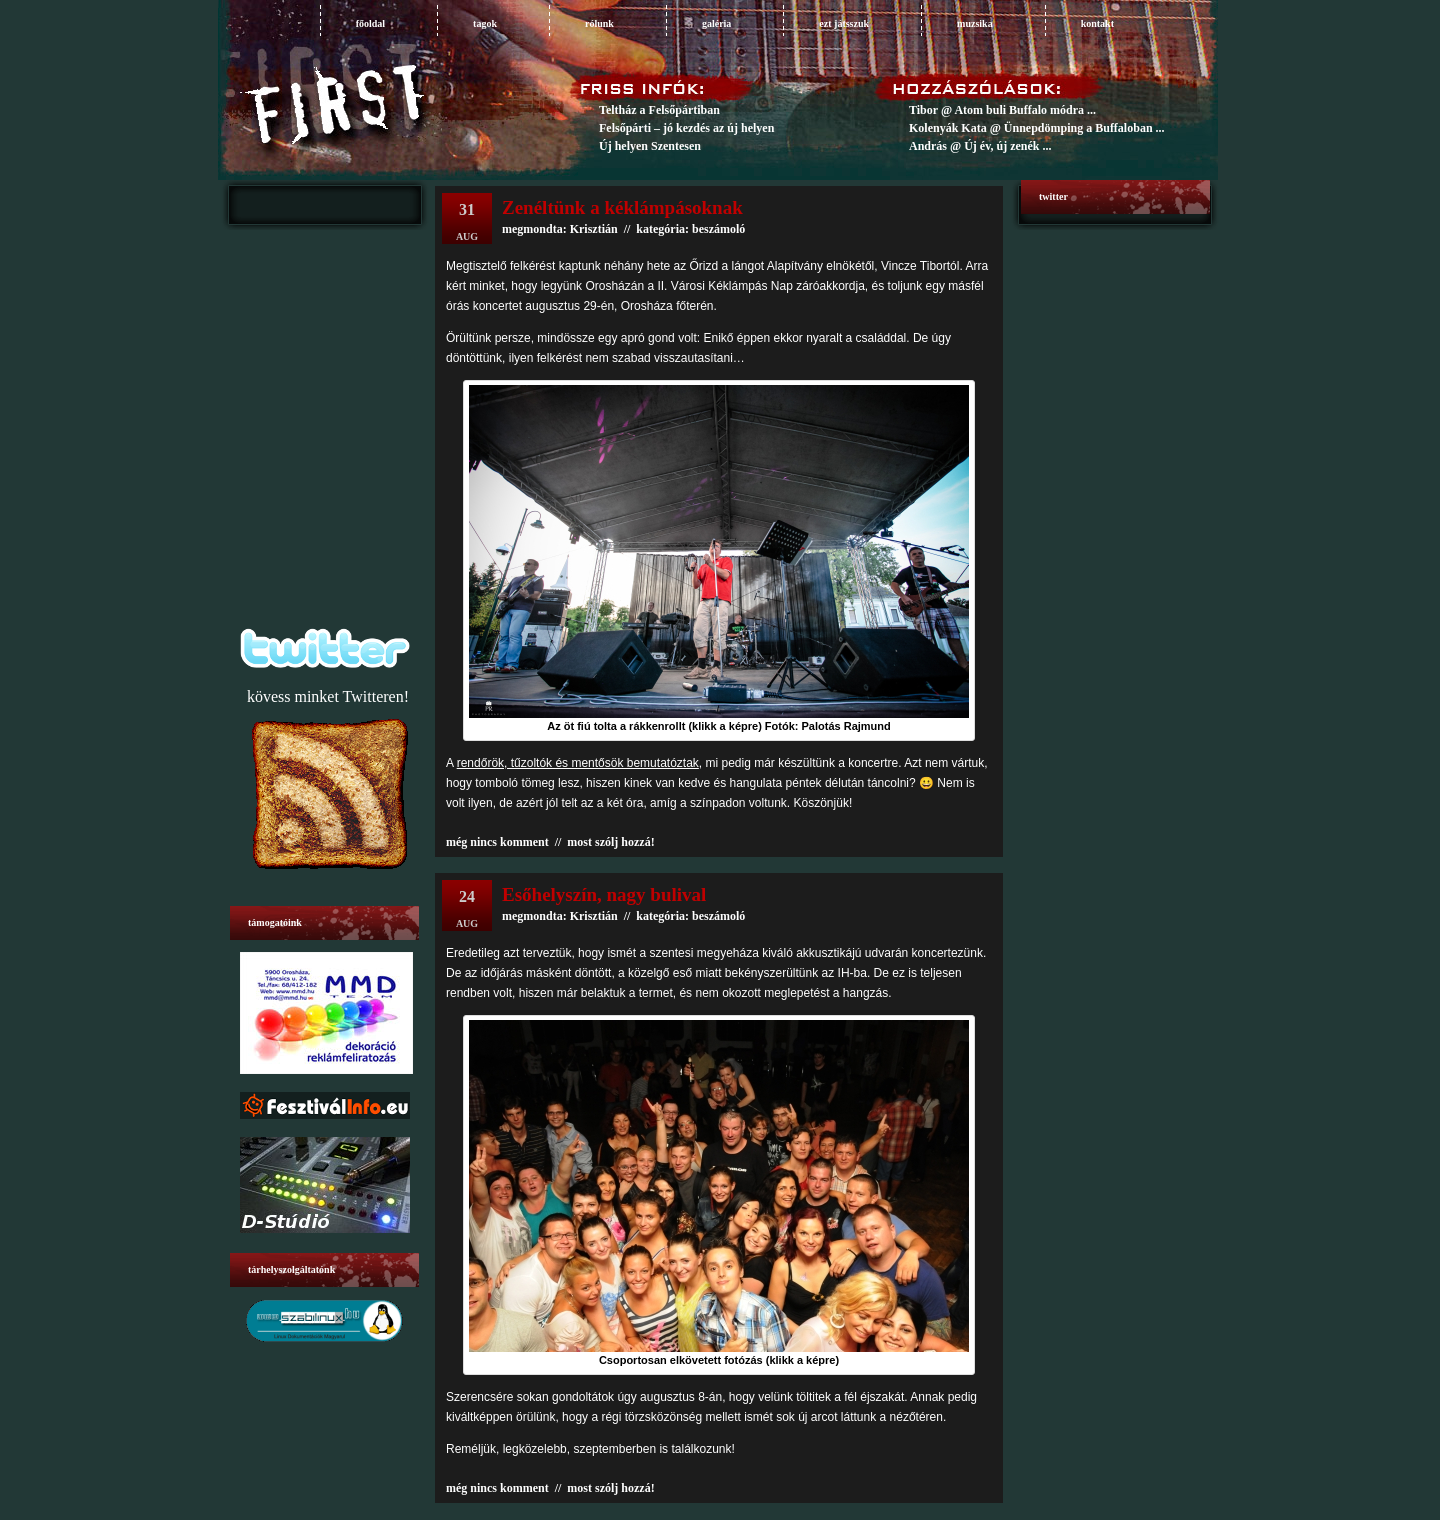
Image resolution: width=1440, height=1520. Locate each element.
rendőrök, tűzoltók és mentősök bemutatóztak (578, 763)
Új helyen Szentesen (650, 146)
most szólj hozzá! (610, 842)
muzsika (975, 23)
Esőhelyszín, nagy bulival (604, 894)
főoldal (370, 23)
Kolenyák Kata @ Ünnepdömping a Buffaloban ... (1037, 128)
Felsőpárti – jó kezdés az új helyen (686, 128)
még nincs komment (497, 842)
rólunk (599, 23)
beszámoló (718, 916)
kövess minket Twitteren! (328, 696)
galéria (716, 23)
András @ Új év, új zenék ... (980, 146)
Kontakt (1097, 23)
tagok (485, 23)
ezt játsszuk (844, 23)
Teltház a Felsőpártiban (659, 110)
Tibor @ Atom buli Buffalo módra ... (1002, 110)
